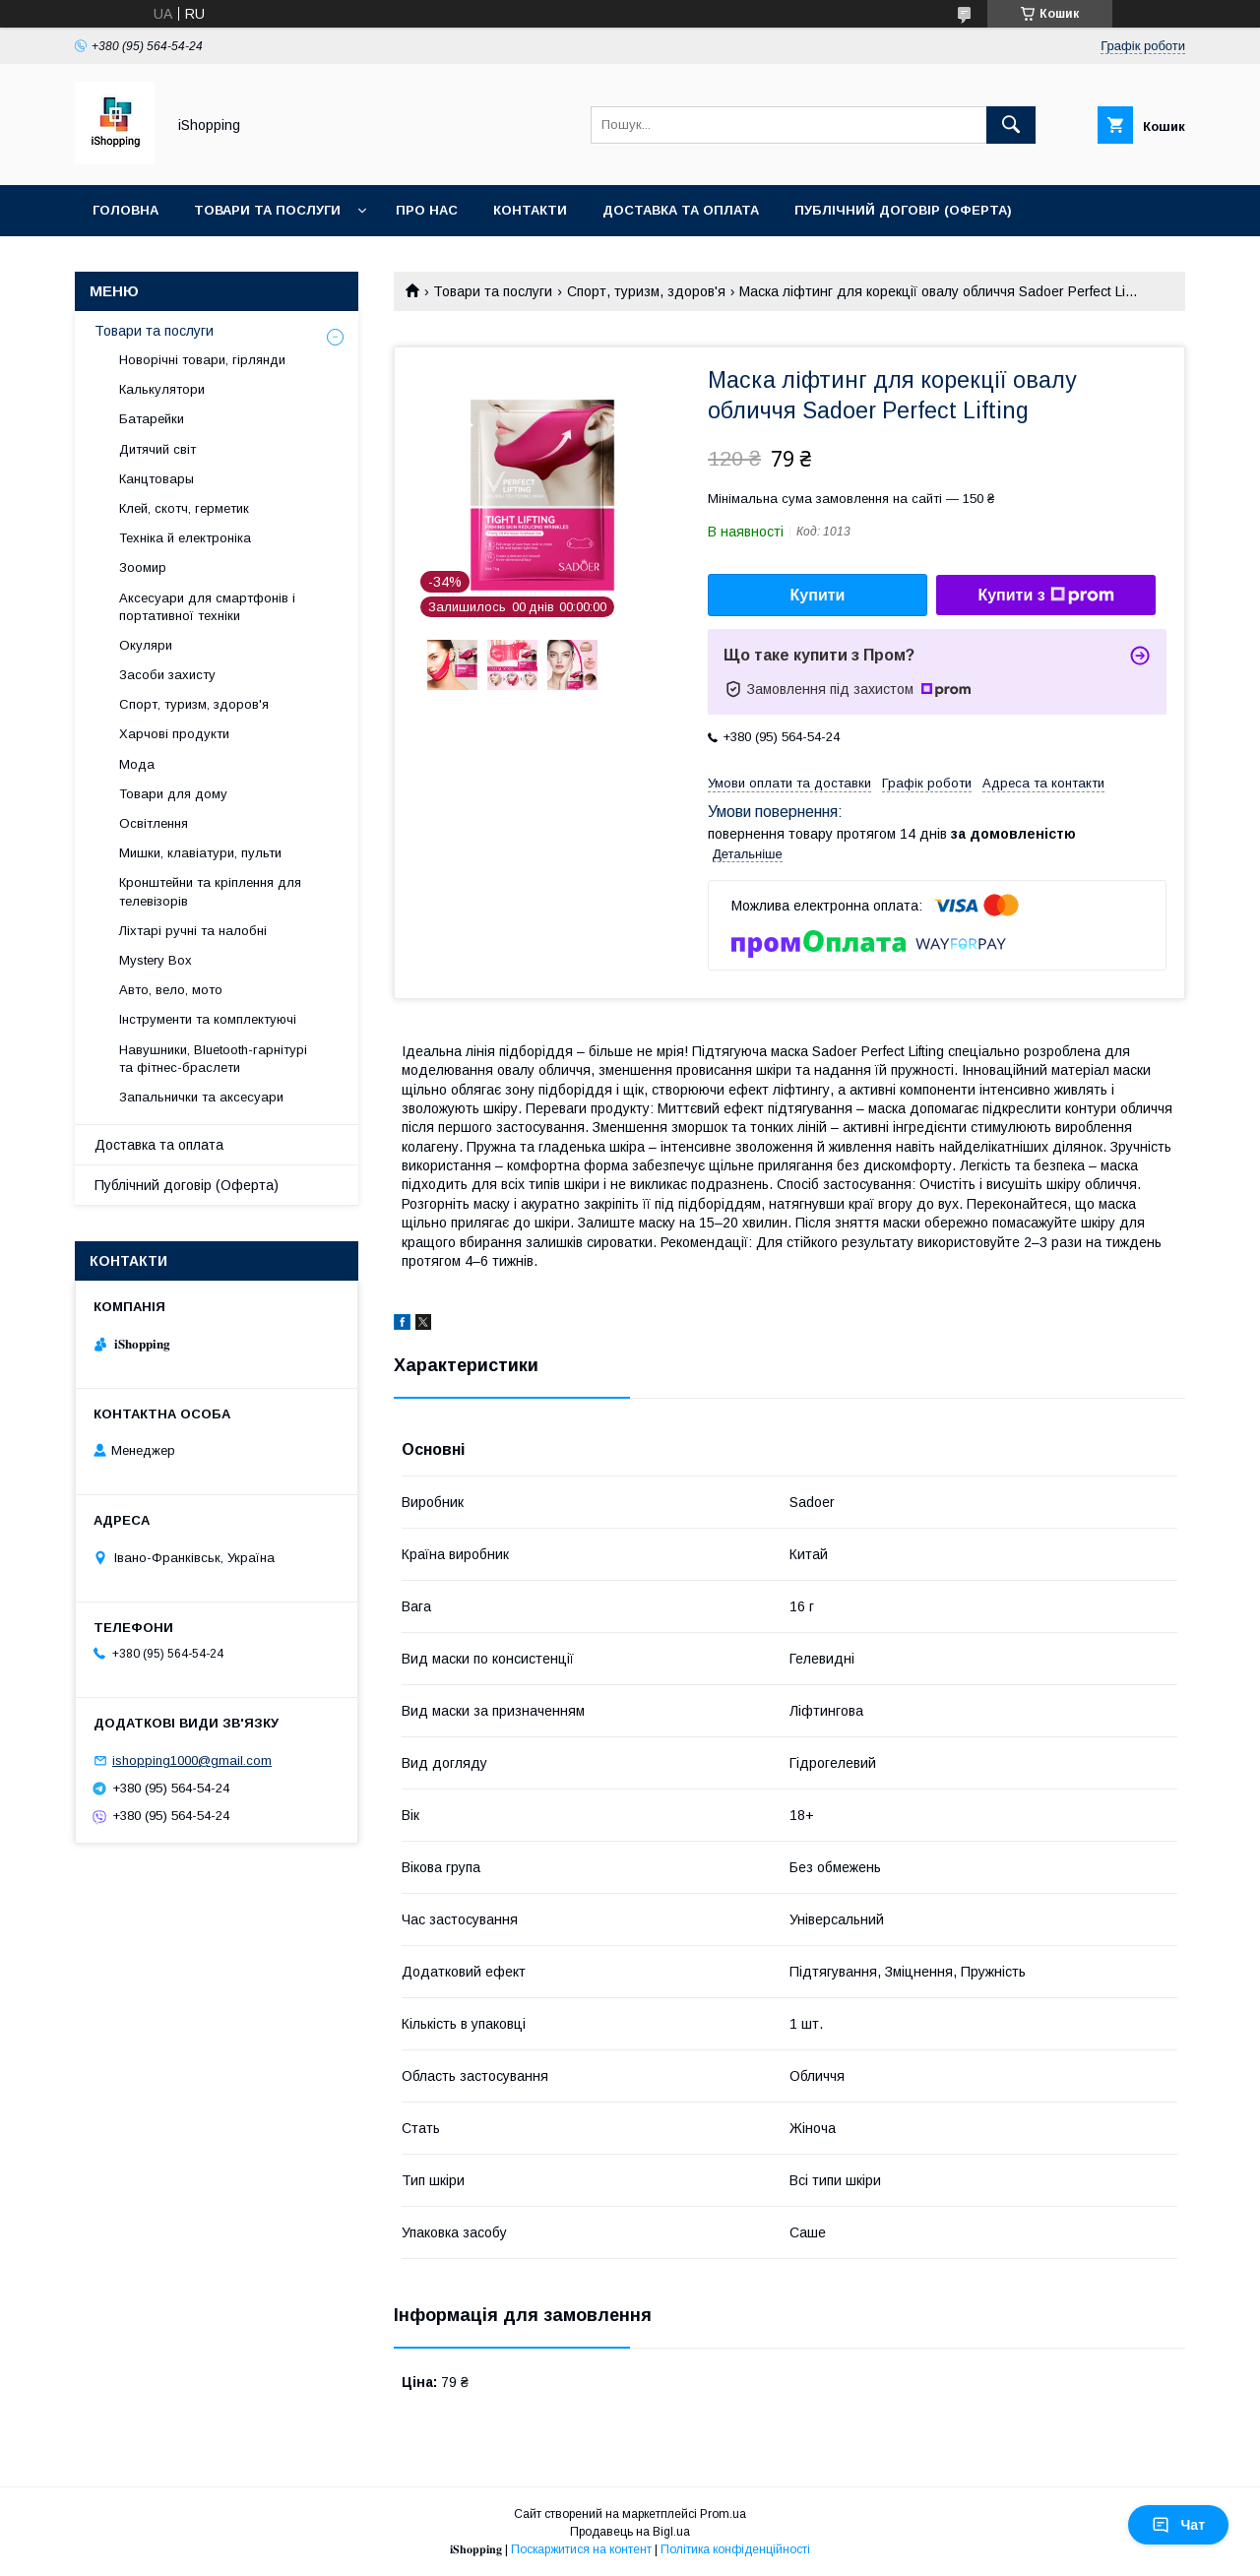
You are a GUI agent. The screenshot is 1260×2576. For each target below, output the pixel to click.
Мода (137, 764)
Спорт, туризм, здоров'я (646, 291)
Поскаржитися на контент (581, 2549)
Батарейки (151, 418)
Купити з (1045, 595)
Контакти (530, 210)
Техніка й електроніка (185, 538)
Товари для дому (173, 793)
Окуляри (145, 645)
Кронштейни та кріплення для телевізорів (210, 891)
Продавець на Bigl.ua (630, 2532)
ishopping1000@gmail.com (192, 1760)
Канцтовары (156, 478)
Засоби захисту (167, 674)
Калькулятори (162, 389)
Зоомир (142, 567)
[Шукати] (1011, 125)
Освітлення (153, 823)
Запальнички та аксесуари (201, 1097)
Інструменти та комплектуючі (207, 1019)
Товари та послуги (267, 210)
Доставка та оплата (680, 210)
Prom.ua (723, 2514)
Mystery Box (155, 960)
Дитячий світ (157, 449)
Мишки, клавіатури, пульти (200, 853)
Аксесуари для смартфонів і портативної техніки (207, 607)
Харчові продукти (174, 733)
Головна (125, 210)
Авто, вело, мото (170, 989)
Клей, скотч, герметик (184, 508)
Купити (818, 595)
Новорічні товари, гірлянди (202, 359)
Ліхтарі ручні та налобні (193, 930)
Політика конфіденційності (735, 2549)
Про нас (427, 210)
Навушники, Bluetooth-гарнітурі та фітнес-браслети (213, 1058)
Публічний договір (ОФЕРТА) (903, 210)
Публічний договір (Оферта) (186, 1185)
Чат (1178, 2525)
